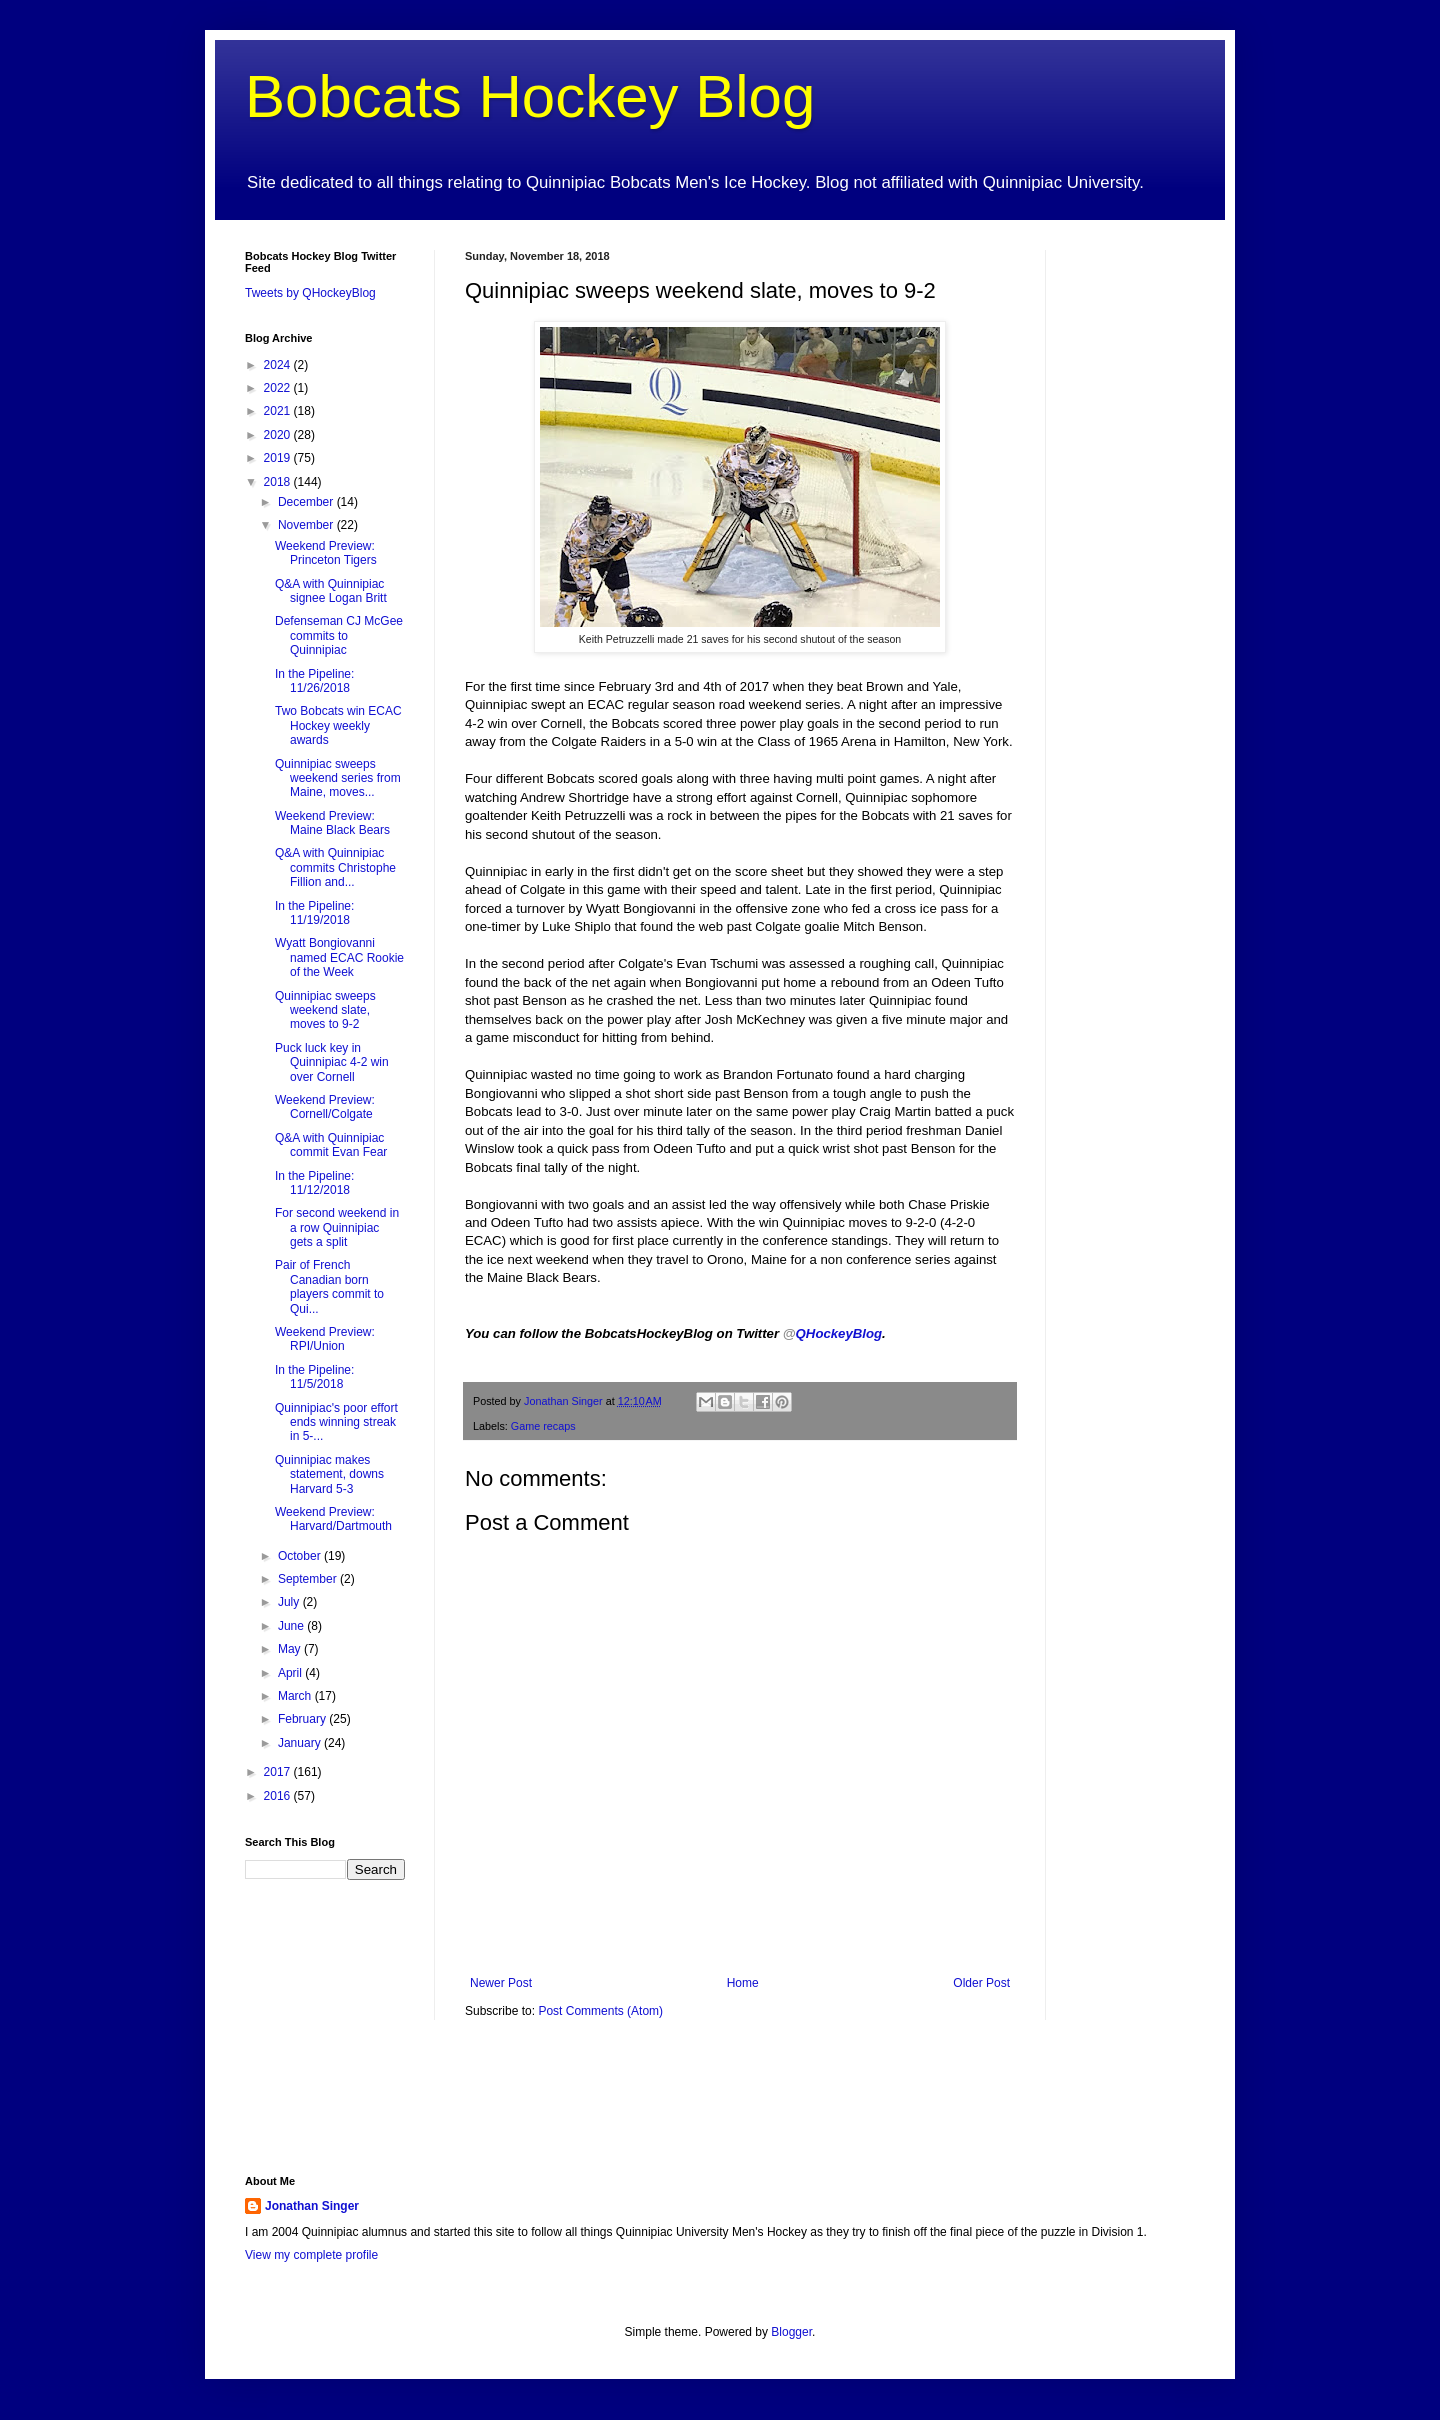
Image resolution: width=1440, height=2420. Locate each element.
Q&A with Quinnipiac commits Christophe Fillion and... (335, 867)
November (307, 525)
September (309, 1579)
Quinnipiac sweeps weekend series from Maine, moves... (338, 778)
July (290, 1602)
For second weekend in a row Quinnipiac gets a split (337, 1227)
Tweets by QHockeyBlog (310, 293)
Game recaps (543, 1426)
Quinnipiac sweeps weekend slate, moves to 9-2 (325, 1010)
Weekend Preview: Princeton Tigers (326, 553)
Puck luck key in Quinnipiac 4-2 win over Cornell (332, 1062)
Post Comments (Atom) (600, 2011)
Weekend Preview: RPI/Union (325, 1339)
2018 (279, 482)
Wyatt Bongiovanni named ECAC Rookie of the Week (339, 957)
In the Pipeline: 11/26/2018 (314, 681)
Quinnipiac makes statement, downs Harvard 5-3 (329, 1474)
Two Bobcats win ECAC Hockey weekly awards (338, 725)
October (301, 1556)
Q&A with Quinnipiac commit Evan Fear (331, 1145)
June (292, 1626)
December (307, 502)
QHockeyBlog (832, 1333)
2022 (279, 388)
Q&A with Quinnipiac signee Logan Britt (331, 591)
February (303, 1719)
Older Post (981, 1983)
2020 (279, 435)
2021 (279, 411)
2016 (279, 1796)
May (291, 1649)
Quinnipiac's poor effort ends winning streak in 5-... (336, 1422)
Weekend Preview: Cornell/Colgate (325, 1107)
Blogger (791, 2332)
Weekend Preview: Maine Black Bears (332, 823)
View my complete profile (311, 2255)
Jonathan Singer (312, 2206)
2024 (279, 365)
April (291, 1673)
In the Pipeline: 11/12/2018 (314, 1183)
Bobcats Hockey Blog (530, 96)
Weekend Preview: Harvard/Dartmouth (333, 1519)
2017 (279, 1772)
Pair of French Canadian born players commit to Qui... (329, 1286)
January (301, 1743)
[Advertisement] (1135, 550)
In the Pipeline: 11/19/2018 (314, 913)
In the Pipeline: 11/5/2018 (314, 1377)
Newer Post (501, 1983)
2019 (279, 458)
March (296, 1696)
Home (743, 1983)
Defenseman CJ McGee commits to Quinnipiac (339, 635)
